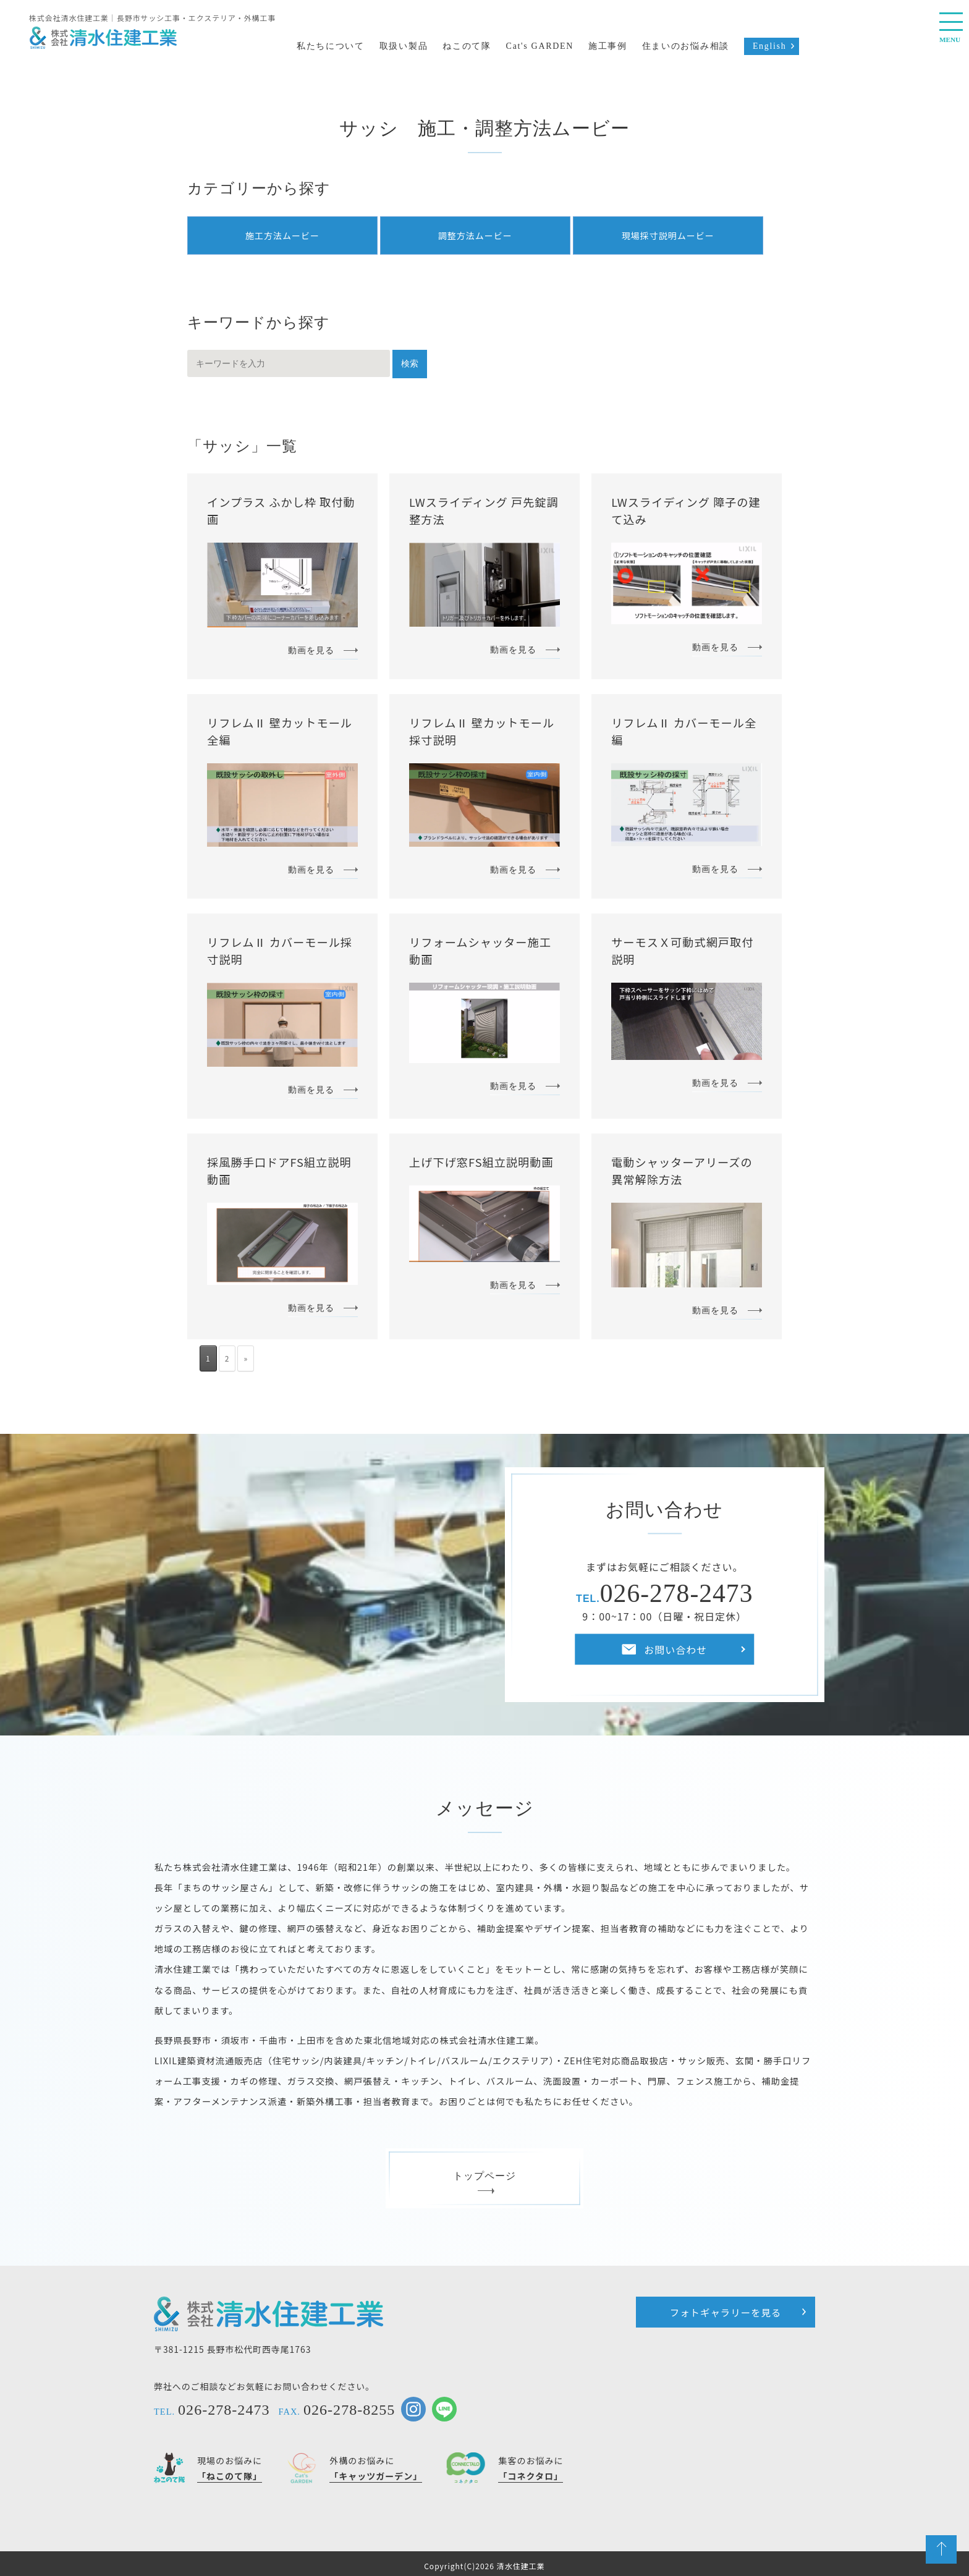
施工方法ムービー (282, 235)
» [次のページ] (245, 1358)
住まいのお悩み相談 (685, 46)
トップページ (484, 2181)
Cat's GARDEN (539, 46)
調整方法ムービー (475, 235)
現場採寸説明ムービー (668, 235)
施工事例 (607, 46)
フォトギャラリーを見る (725, 2311)
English (770, 46)
